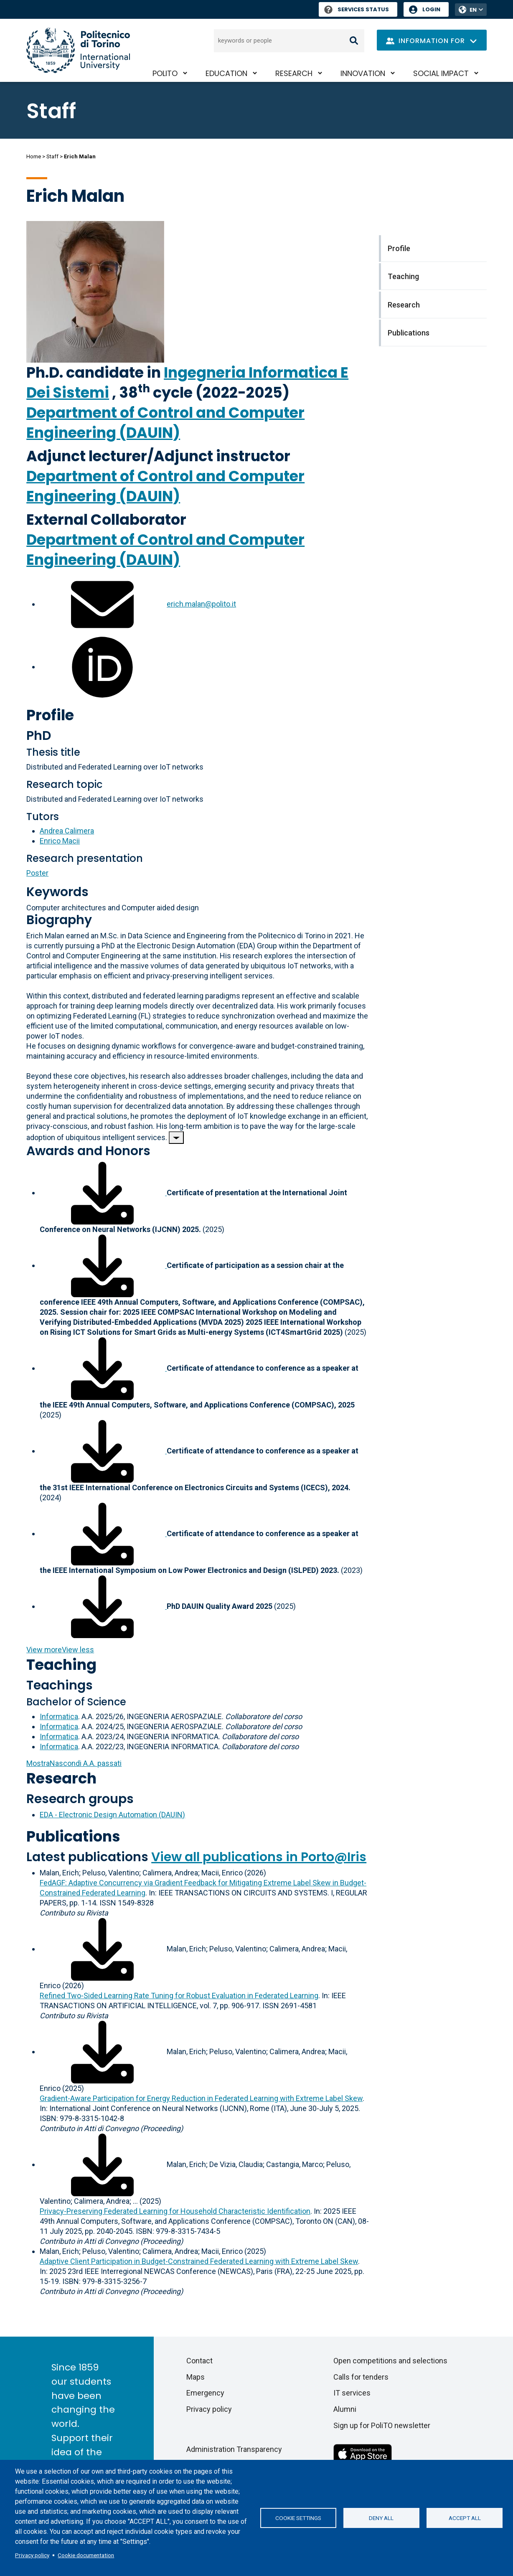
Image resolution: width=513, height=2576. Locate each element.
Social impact (441, 73)
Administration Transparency (234, 2449)
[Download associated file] (103, 1192)
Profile (50, 715)
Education (226, 73)
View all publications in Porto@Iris (258, 1857)
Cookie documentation (86, 2555)
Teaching (61, 1664)
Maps (195, 2377)
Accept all (465, 2518)
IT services (352, 2392)
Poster (37, 873)
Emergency (205, 2392)
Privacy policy (32, 2555)
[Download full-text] (102, 1948)
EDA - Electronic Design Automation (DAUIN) (112, 1814)
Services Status (356, 9)
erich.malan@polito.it (201, 604)
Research (293, 73)
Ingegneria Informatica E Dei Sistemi (187, 382)
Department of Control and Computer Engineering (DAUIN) (165, 422)
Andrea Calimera (67, 830)
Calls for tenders (361, 2377)
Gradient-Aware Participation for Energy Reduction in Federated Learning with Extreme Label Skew (201, 2098)
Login (431, 9)
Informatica (59, 1716)
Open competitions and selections (390, 2360)
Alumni (344, 2409)
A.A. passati (74, 1763)
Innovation (362, 73)
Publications (73, 1836)
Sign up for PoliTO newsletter (381, 2425)
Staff (52, 156)
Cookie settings (298, 2518)
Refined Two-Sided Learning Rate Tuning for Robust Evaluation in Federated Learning (179, 1995)
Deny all (381, 2518)
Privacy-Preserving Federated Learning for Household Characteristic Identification (175, 2211)
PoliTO (165, 73)
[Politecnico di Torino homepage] (78, 50)
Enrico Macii (60, 840)
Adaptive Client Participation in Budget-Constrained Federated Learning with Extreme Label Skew (199, 2261)
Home (33, 156)
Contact (199, 2360)
